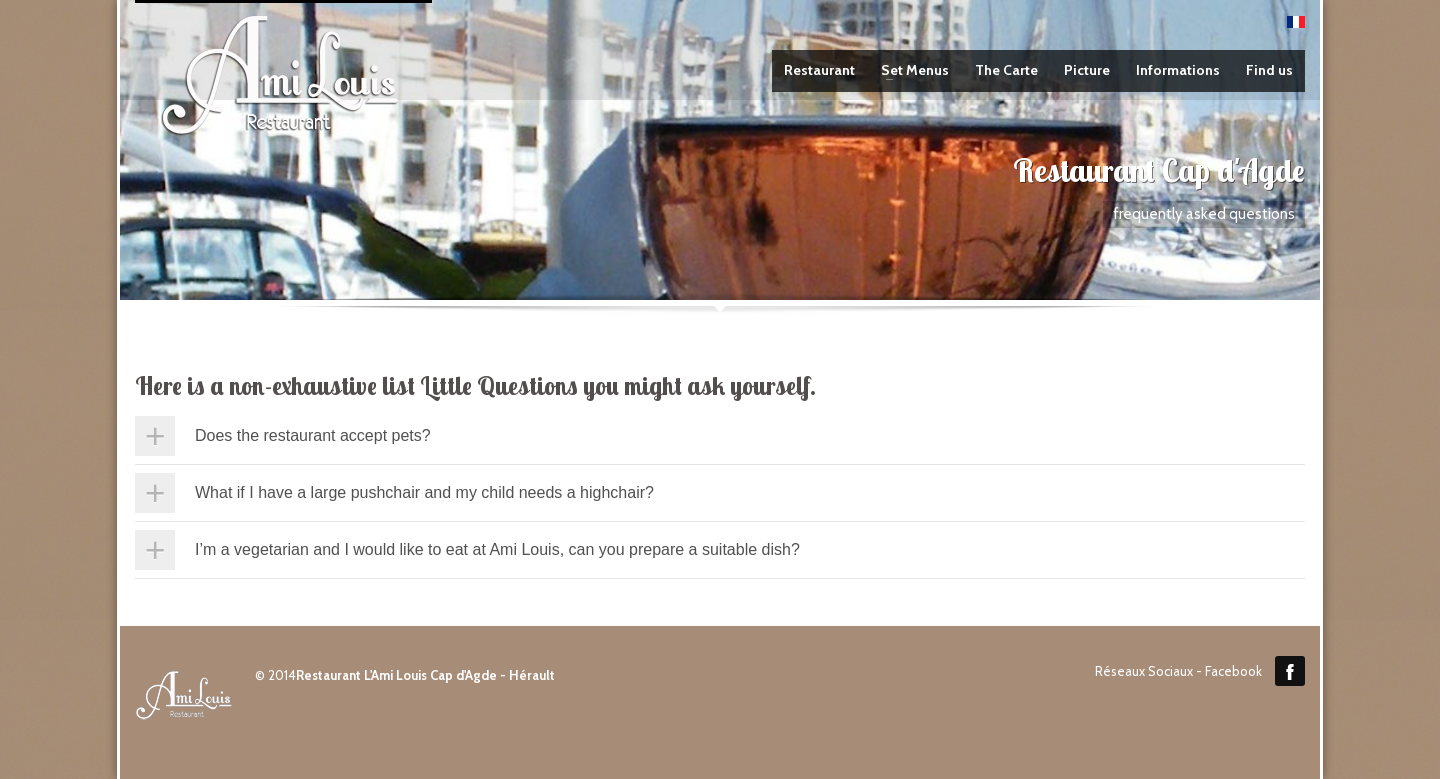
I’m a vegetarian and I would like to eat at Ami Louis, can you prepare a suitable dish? (497, 549)
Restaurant (819, 70)
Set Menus (909, 70)
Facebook (1290, 671)
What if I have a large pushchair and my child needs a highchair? (424, 492)
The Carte (1006, 70)
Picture (1087, 70)
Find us (1269, 70)
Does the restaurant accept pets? (313, 435)
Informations (1178, 70)
